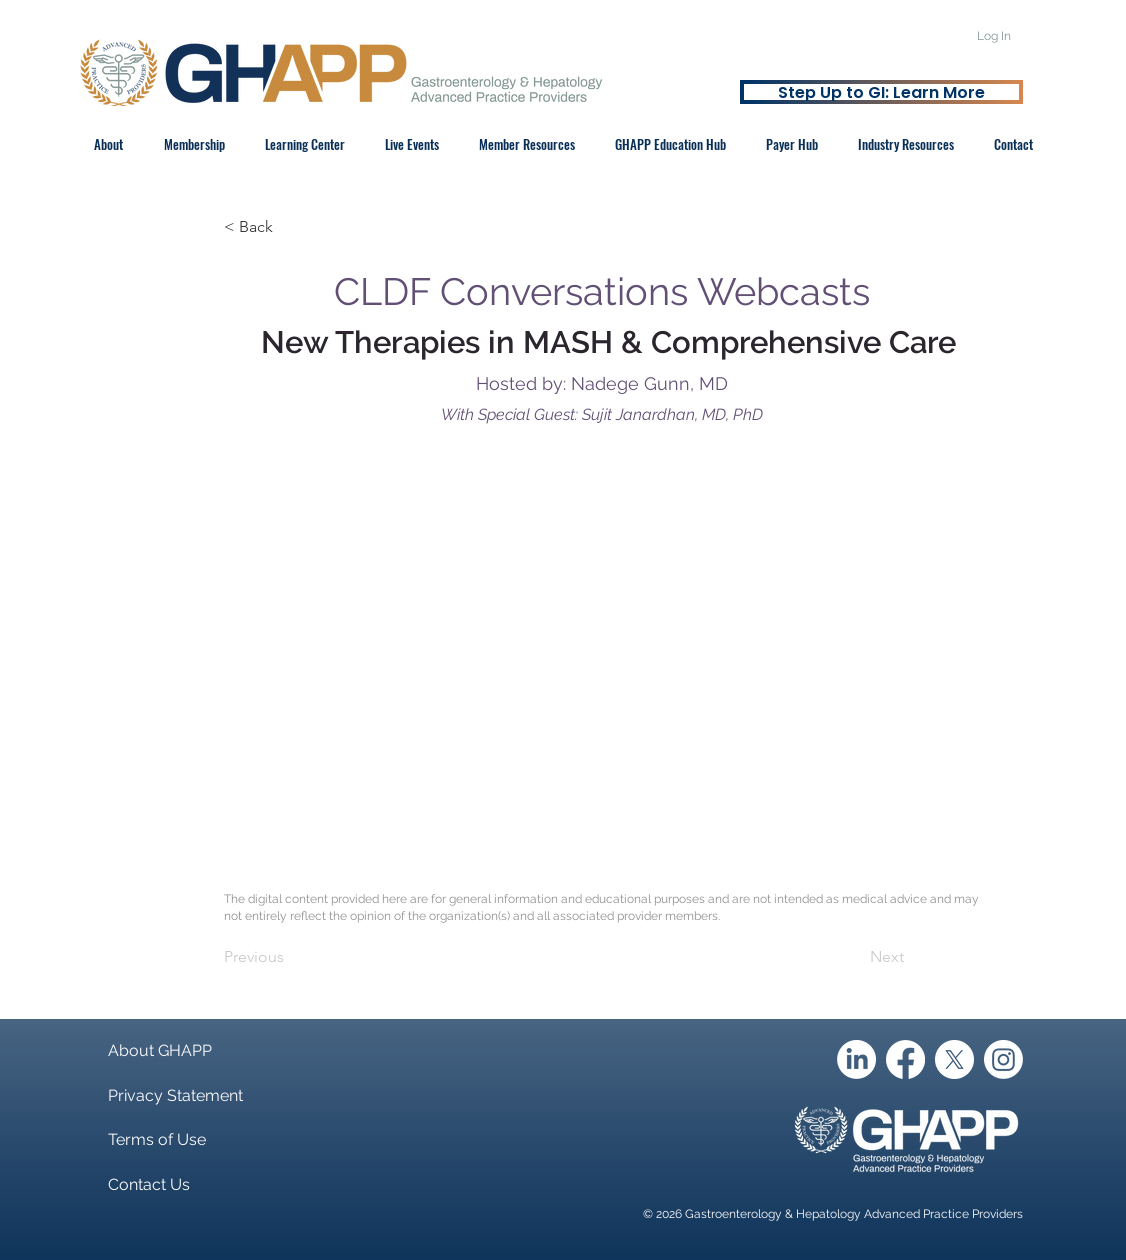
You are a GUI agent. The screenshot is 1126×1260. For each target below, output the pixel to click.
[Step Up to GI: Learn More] (881, 92)
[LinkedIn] (856, 1059)
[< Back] (290, 227)
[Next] (854, 957)
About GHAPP (160, 1050)
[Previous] (290, 957)
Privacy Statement (175, 1095)
